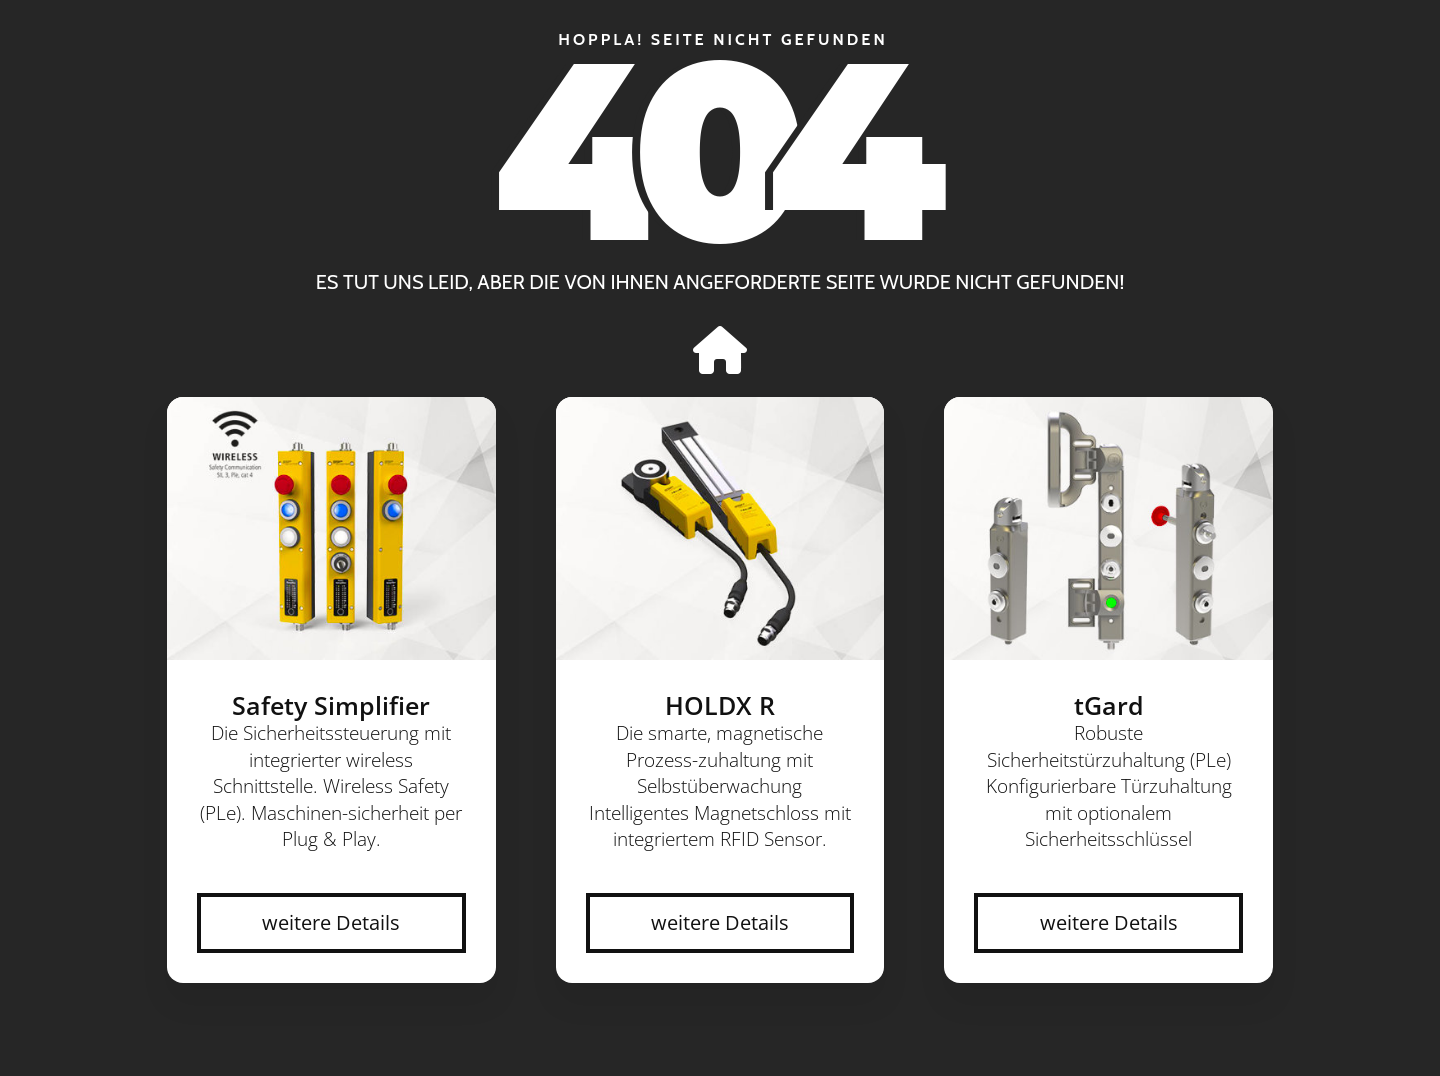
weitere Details (331, 922)
